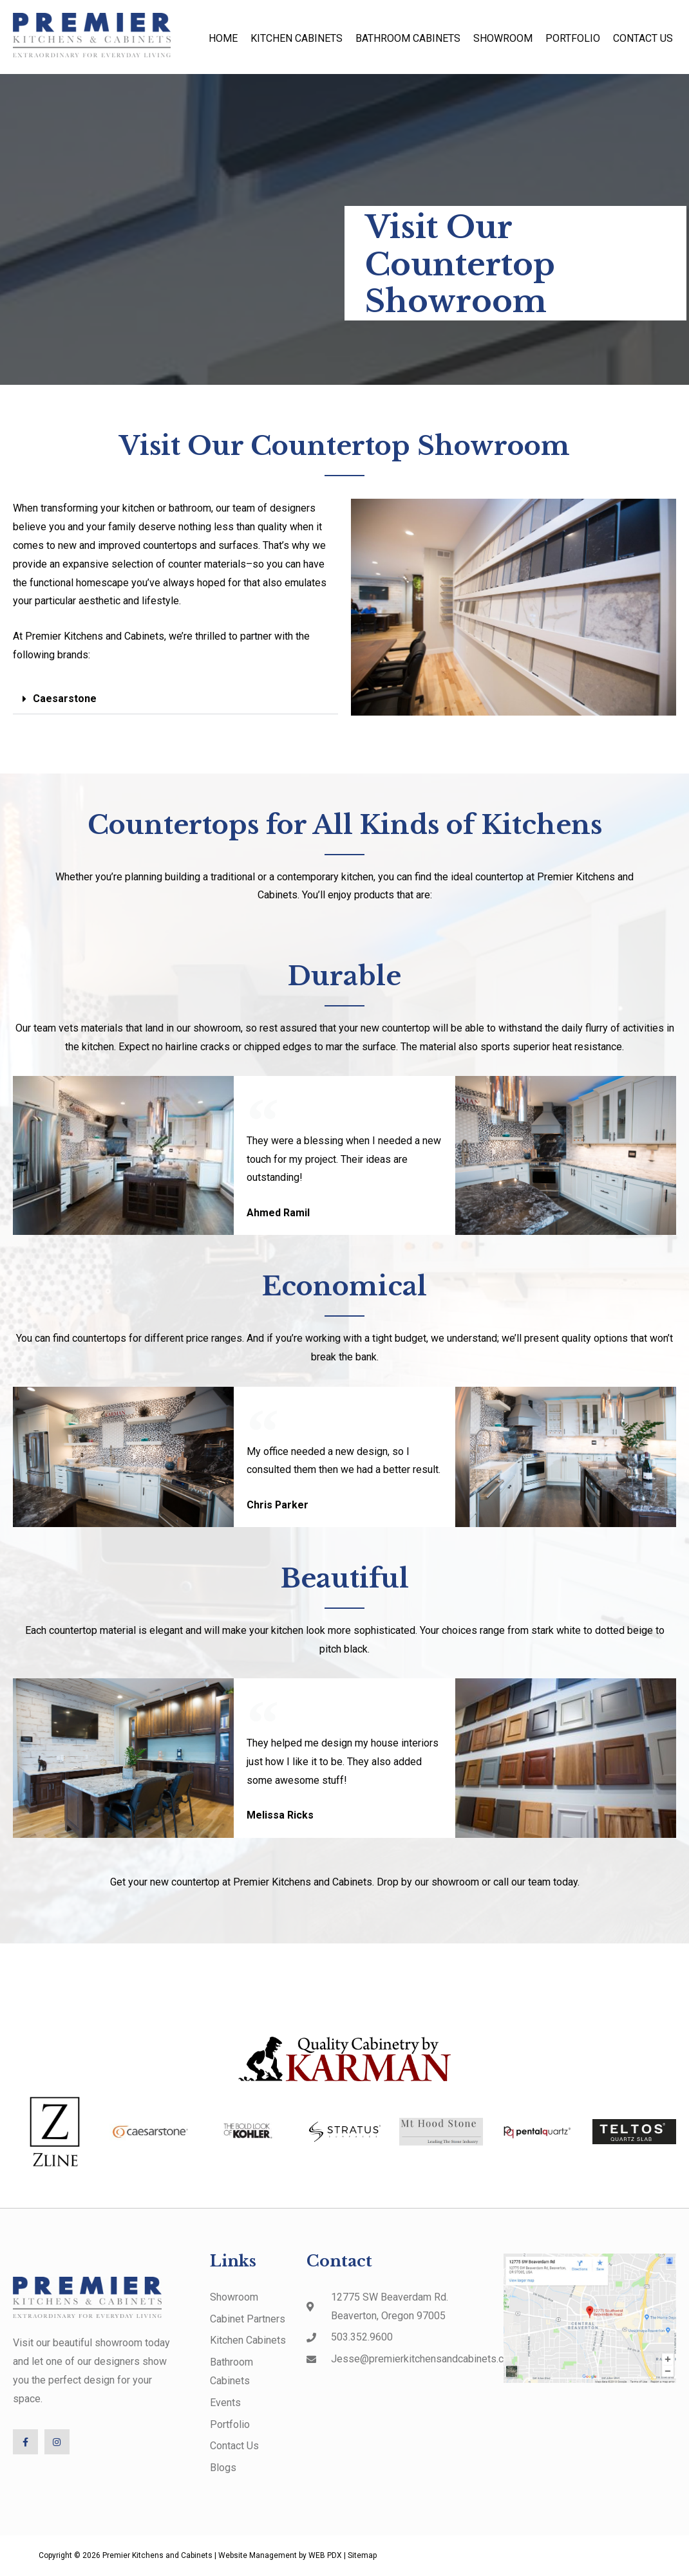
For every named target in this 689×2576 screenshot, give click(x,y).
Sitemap (362, 2556)
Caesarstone (65, 698)
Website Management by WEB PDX (280, 2556)
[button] (175, 699)
